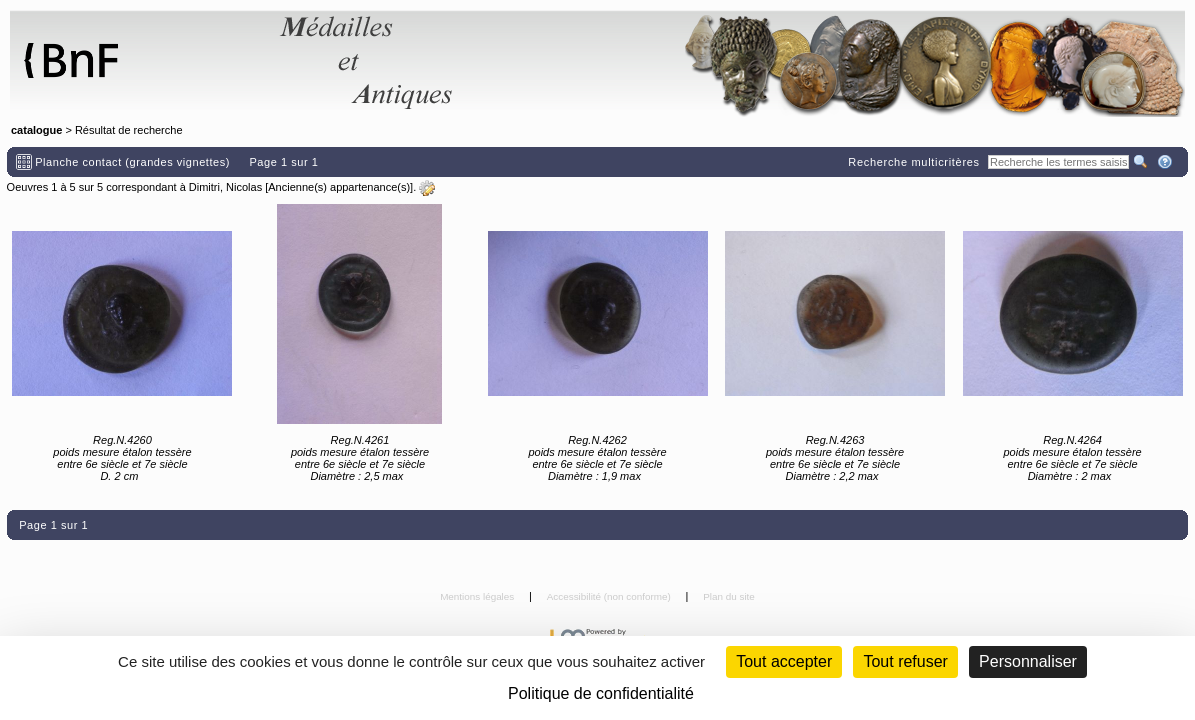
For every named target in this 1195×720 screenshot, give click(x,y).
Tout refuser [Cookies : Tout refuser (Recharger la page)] (905, 661)
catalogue (36, 130)
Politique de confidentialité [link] (601, 693)
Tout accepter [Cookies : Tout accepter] (784, 661)
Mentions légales (478, 596)
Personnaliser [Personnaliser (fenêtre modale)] (1028, 661)
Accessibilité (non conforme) (610, 596)
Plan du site (729, 596)
